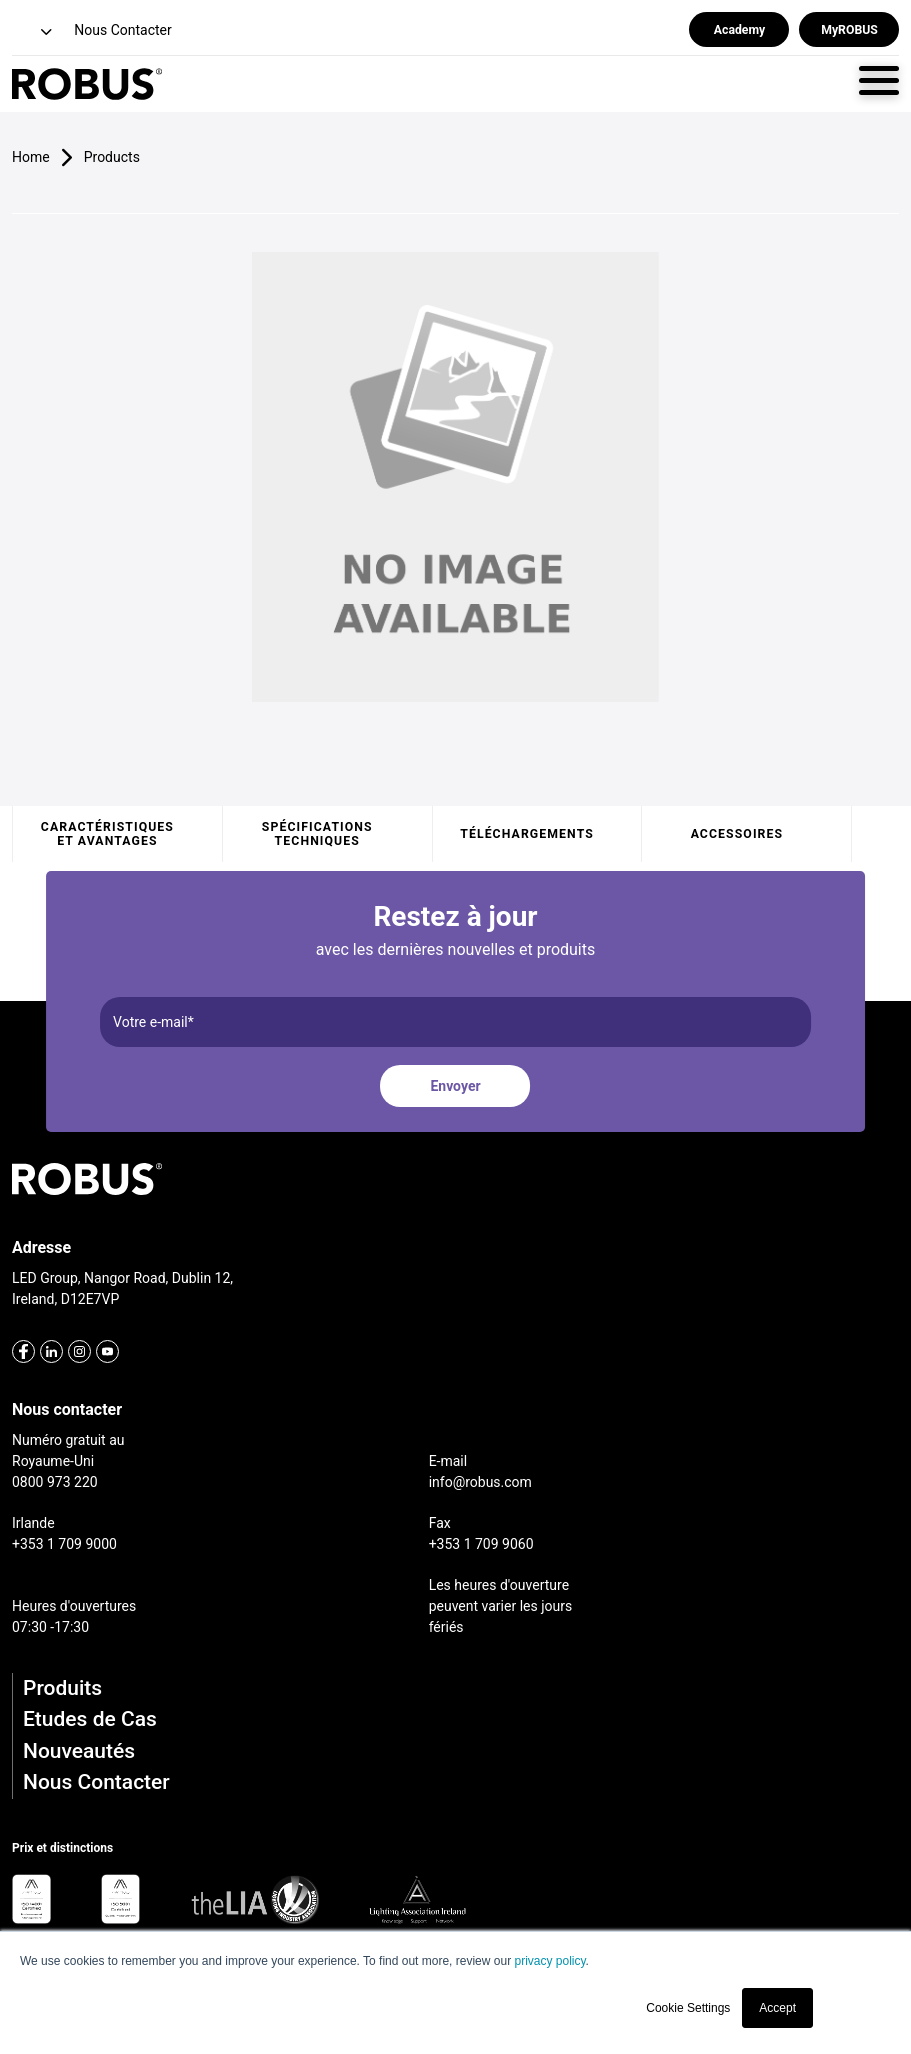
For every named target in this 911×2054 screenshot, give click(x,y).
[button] (34, 32)
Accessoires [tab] (737, 834)
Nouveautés (79, 1751)
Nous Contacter (96, 1782)
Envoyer (455, 1086)
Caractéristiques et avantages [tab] (107, 834)
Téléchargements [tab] (527, 834)
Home (31, 157)
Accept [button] (777, 2008)
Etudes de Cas (90, 1719)
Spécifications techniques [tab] (317, 834)
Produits (62, 1688)
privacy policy (549, 1961)
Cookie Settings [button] (688, 2008)
